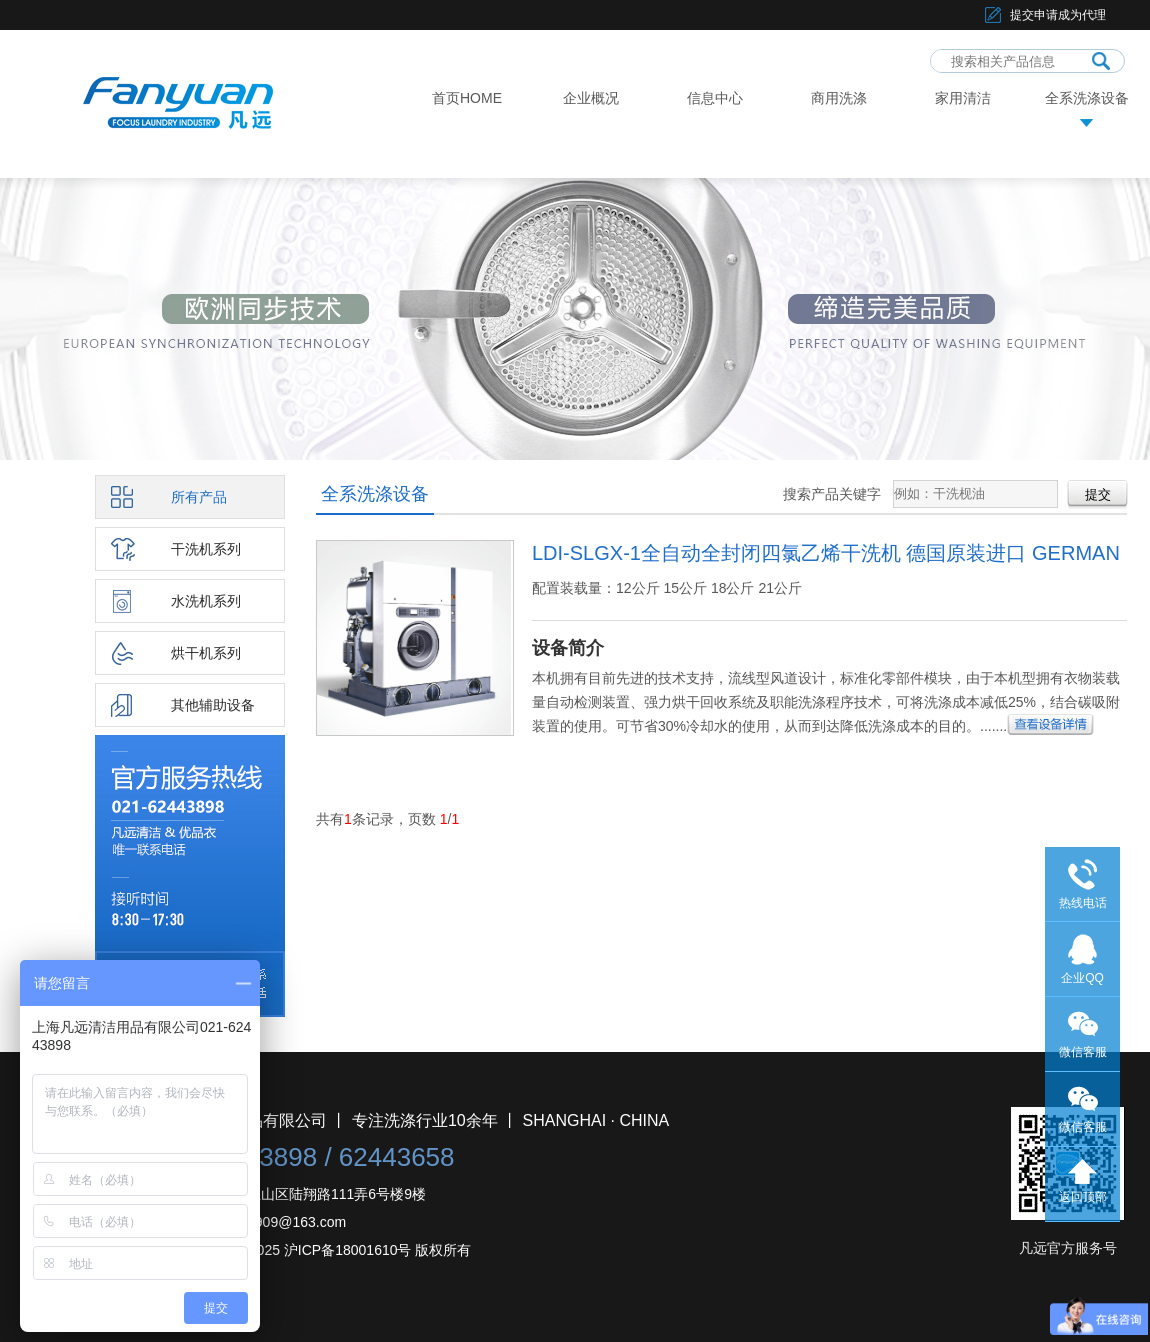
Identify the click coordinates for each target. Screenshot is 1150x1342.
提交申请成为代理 (1058, 15)
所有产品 (199, 497)
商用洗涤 (839, 98)
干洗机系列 (206, 549)
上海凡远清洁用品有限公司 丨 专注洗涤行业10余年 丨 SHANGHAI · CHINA (402, 1120)
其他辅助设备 (213, 705)
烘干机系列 (206, 653)
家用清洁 (963, 98)
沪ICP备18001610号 (348, 1250)
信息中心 (715, 98)
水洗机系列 (206, 601)
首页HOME (467, 98)
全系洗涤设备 (1087, 98)
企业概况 (591, 98)
